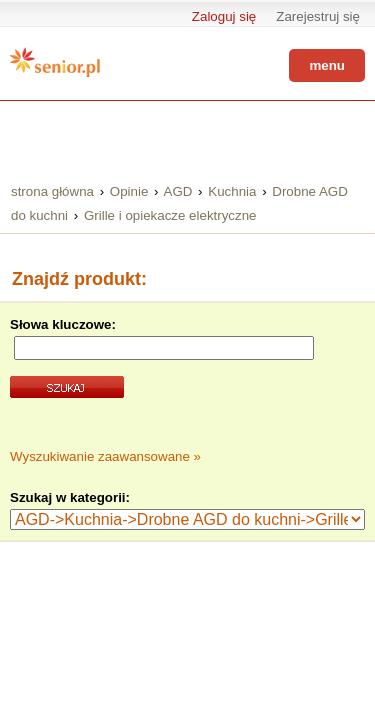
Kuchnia (232, 191)
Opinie (129, 191)
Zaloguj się (224, 16)
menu (327, 65)
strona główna (52, 191)
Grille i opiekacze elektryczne (170, 215)
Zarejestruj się (318, 16)
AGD (178, 191)
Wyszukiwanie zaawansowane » (105, 456)
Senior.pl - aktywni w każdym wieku (55, 62)
